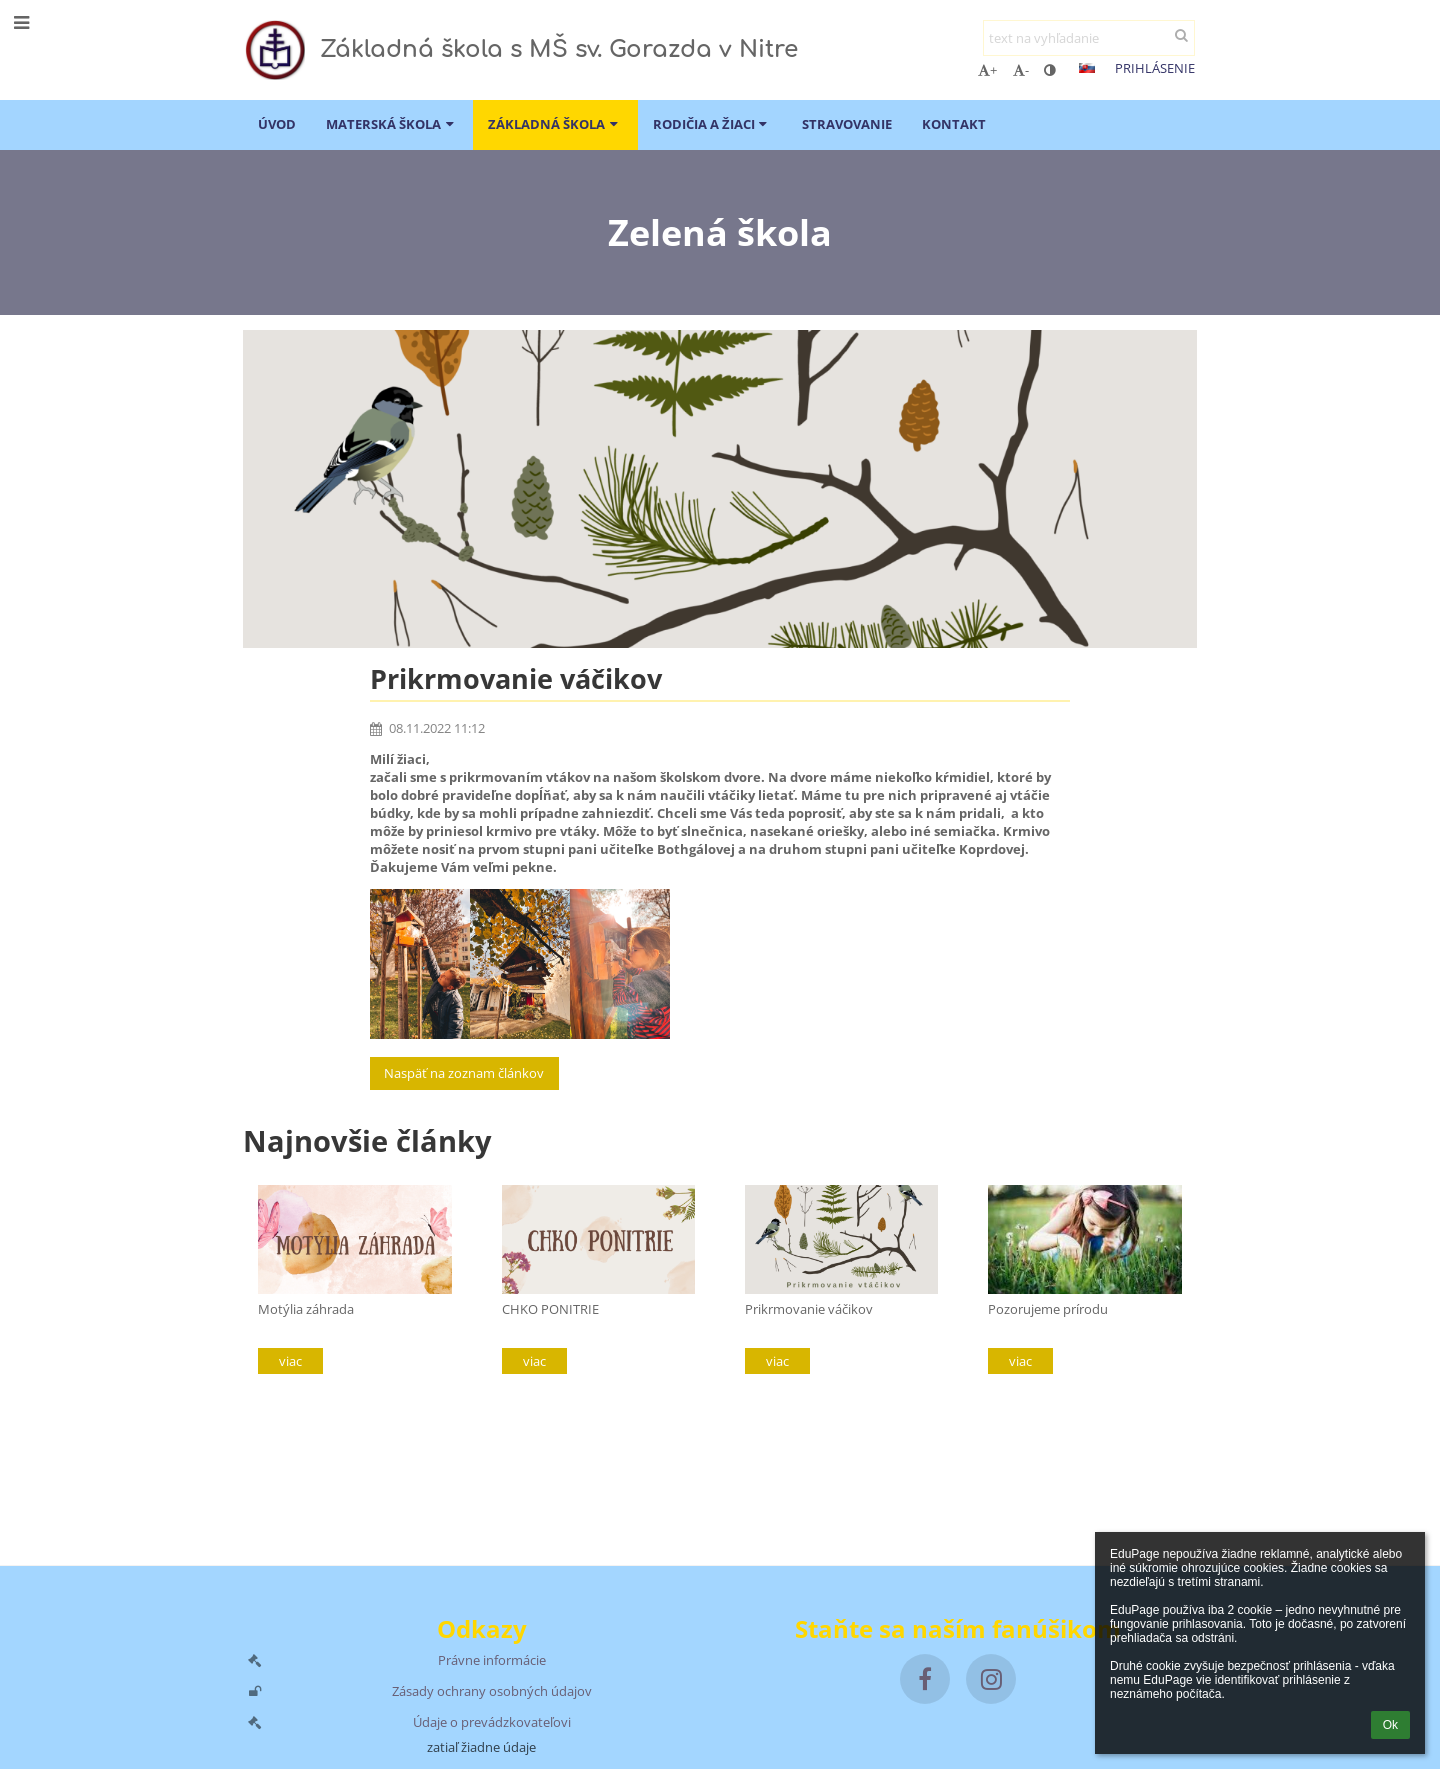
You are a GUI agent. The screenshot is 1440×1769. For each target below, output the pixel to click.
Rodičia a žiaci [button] (712, 124)
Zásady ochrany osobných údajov (492, 1691)
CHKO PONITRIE (550, 1309)
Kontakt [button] (954, 124)
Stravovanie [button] (847, 124)
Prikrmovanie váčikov (809, 1309)
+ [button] (987, 70)
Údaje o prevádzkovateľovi (492, 1722)
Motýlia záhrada (306, 1309)
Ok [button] (1390, 1725)
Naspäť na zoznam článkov (464, 1073)
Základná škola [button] (555, 124)
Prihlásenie (1155, 68)
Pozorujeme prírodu (1048, 1309)
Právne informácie (492, 1660)
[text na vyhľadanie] (1089, 38)
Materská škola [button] (392, 124)
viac (290, 1361)
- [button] (1021, 70)
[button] (1087, 68)
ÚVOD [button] (277, 124)
